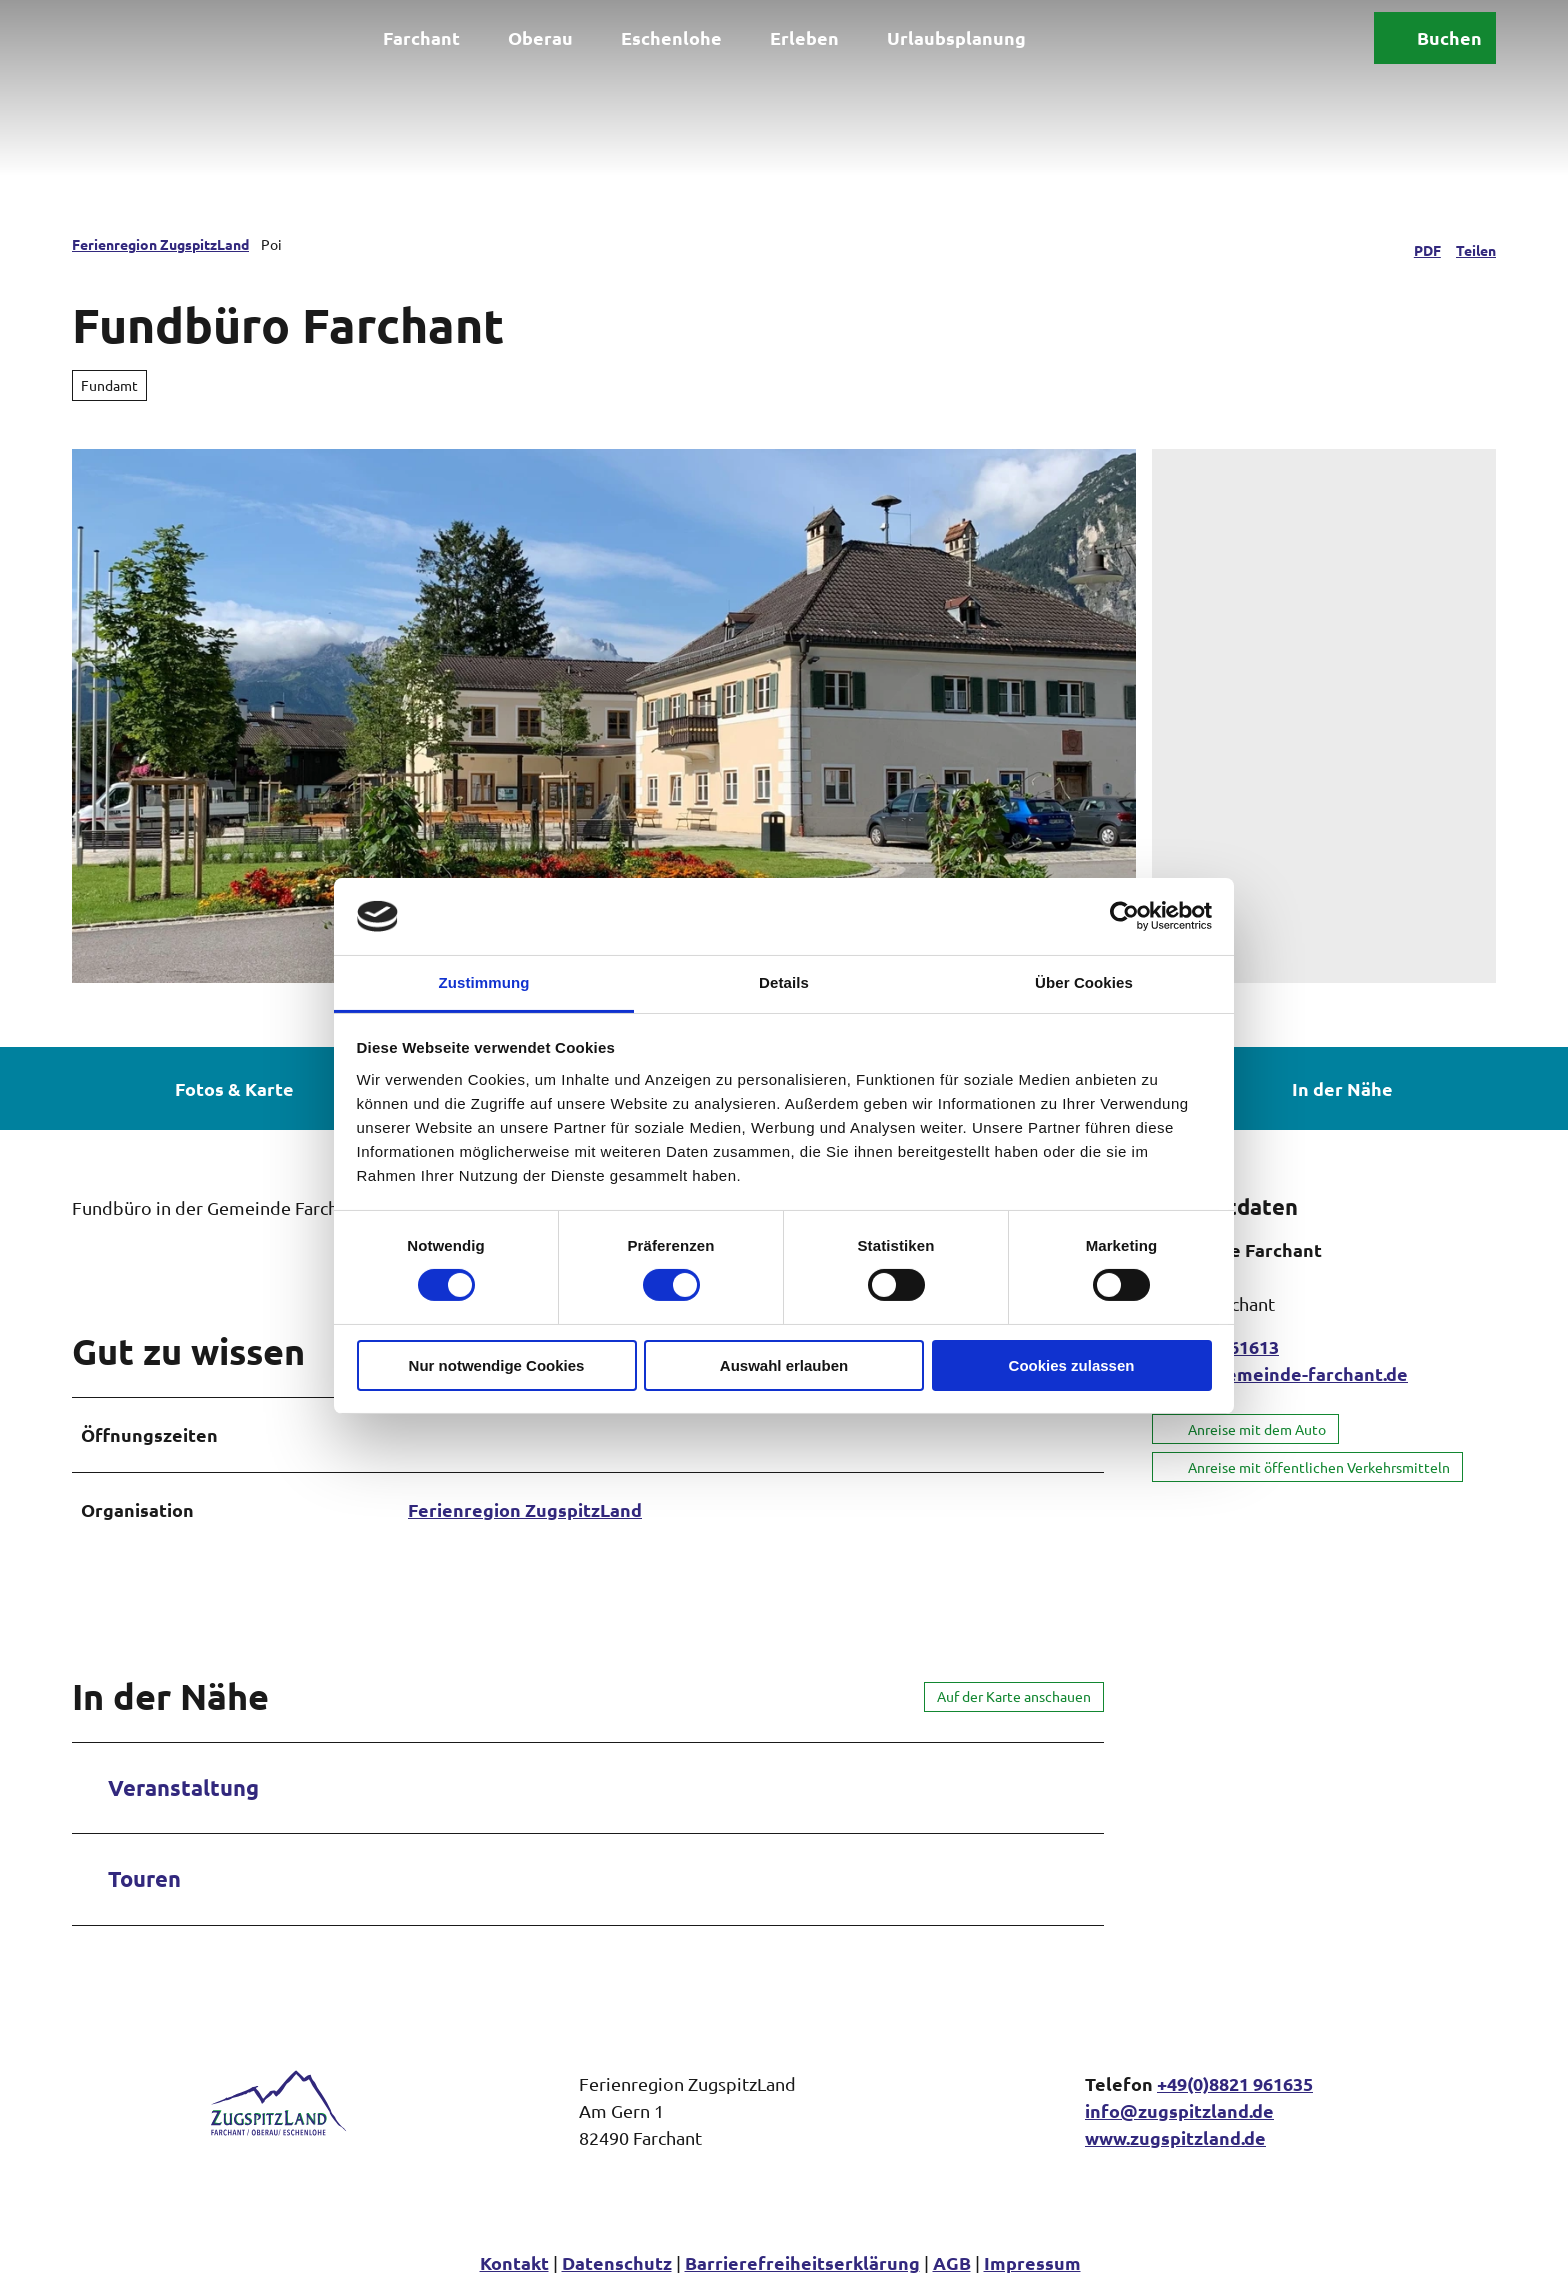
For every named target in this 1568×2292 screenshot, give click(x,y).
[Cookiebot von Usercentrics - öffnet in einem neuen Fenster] (1124, 916)
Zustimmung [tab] (484, 982)
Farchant (421, 37)
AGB (952, 2262)
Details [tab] (784, 982)
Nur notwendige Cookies (497, 1365)
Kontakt (514, 2262)
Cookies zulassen (1072, 1365)
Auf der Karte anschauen (1014, 1696)
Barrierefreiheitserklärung (802, 2262)
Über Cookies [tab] (1084, 982)
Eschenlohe (671, 37)
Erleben (804, 37)
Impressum (1032, 2262)
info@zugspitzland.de (1179, 2110)
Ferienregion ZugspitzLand (160, 244)
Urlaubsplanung (956, 37)
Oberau (540, 37)
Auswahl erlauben (784, 1365)
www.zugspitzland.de (1175, 2137)
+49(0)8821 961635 (1235, 2083)
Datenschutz (617, 2262)
